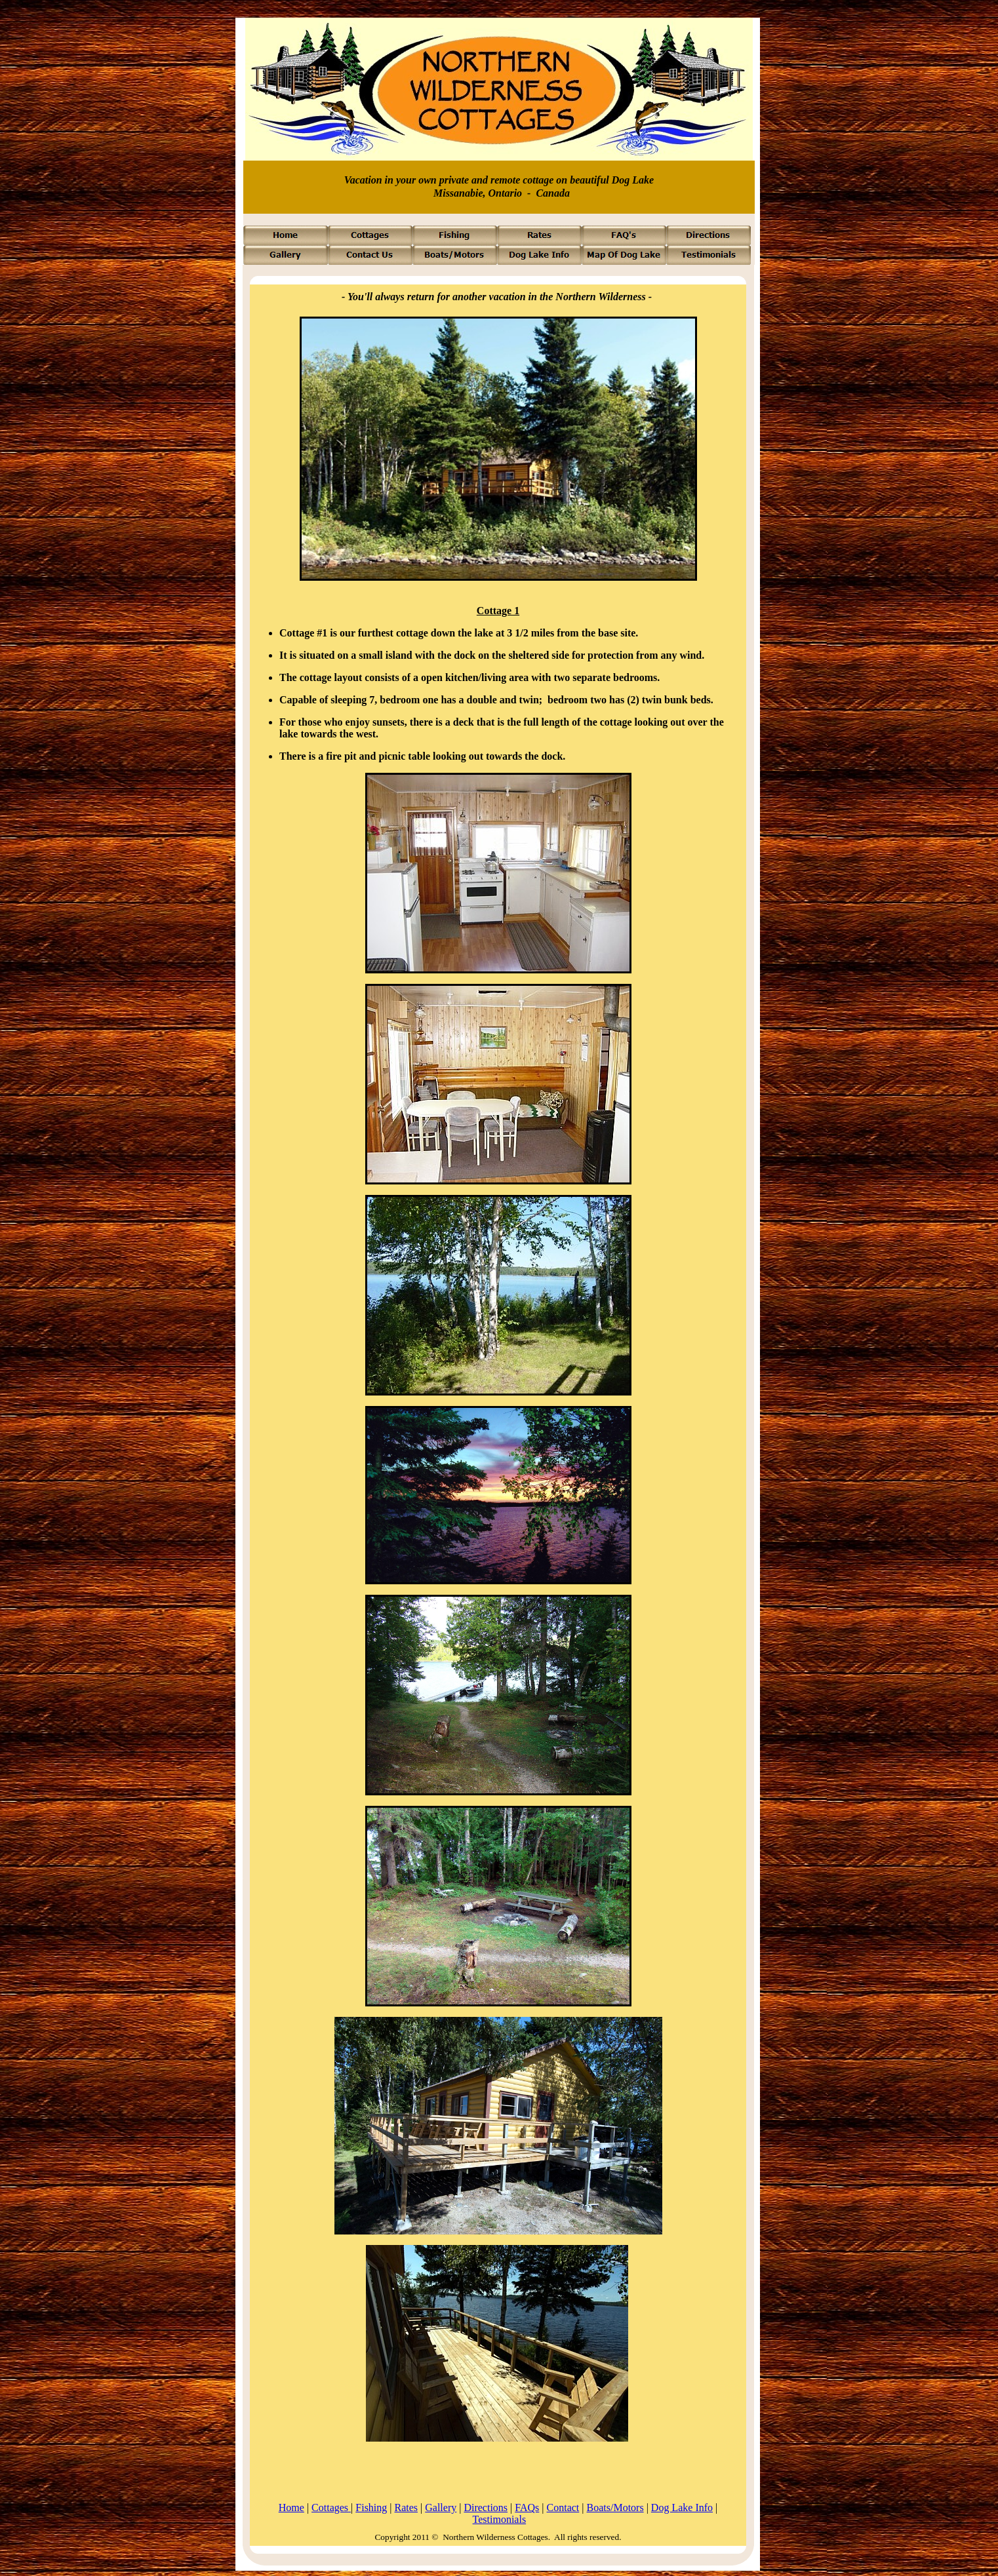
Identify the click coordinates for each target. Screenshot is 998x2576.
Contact (563, 2507)
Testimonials (500, 2519)
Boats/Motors (615, 2507)
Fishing (371, 2507)
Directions (486, 2507)
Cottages (331, 2507)
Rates (406, 2507)
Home (291, 2507)
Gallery (440, 2507)
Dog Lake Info (682, 2507)
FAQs (527, 2507)
